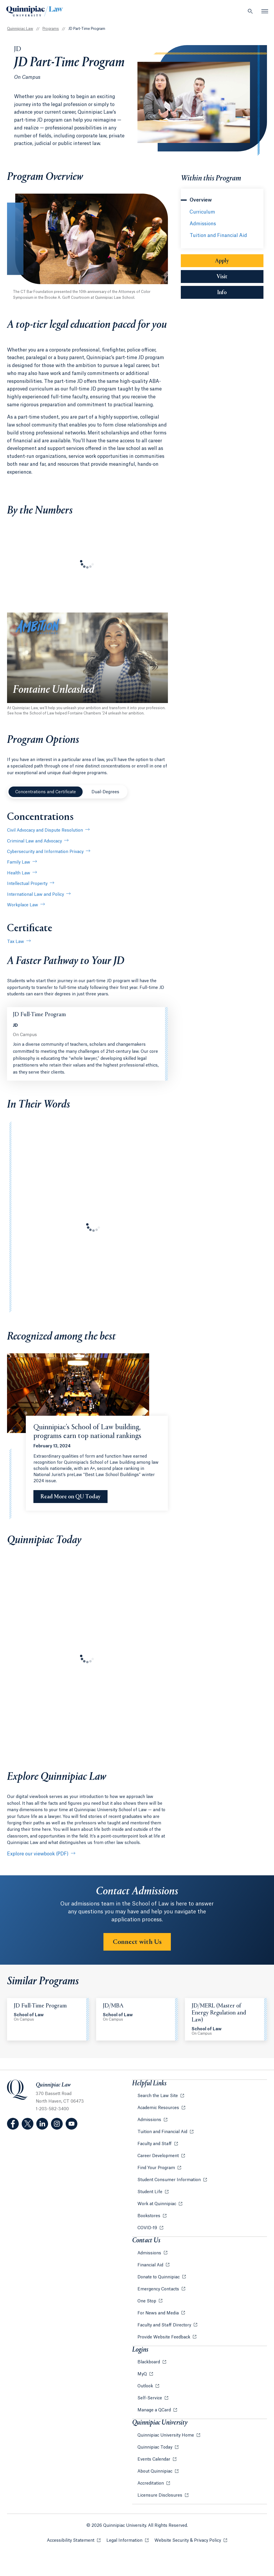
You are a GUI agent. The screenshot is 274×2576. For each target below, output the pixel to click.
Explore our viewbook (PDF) (38, 1854)
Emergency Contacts (158, 2289)
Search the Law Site (158, 2096)
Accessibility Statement (74, 2540)
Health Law (18, 873)
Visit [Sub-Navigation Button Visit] (222, 277)
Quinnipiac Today (155, 2447)
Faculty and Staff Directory (164, 2325)
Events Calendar (154, 2459)
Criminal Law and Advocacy (34, 841)
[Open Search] (250, 11)
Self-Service (150, 2398)
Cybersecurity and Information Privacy (45, 852)
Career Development (158, 2156)
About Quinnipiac (155, 2471)
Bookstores (149, 2216)
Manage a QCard (154, 2410)
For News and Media (158, 2313)
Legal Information (127, 2540)
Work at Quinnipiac (157, 2204)
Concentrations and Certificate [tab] (45, 792)
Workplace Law (22, 905)
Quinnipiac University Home (166, 2435)
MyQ (142, 2374)
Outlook (145, 2386)
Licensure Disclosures (160, 2495)
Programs (50, 28)
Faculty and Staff (155, 2144)
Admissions (203, 223)
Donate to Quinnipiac (159, 2277)
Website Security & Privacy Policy (190, 2540)
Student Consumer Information (169, 2180)
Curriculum (202, 212)
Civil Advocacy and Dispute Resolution (45, 830)
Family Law (18, 862)
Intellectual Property (27, 884)
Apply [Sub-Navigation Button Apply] (222, 261)
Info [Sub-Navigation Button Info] (240, 292)
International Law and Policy (35, 895)
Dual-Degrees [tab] (105, 792)
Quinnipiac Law (20, 28)
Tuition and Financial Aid (218, 235)
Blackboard (149, 2362)
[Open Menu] (264, 11)
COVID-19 (147, 2228)
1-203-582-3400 (52, 2109)
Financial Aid (150, 2265)
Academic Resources (158, 2108)
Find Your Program (156, 2168)
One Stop (147, 2301)
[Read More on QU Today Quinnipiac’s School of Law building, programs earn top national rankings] (70, 1496)
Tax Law (15, 942)
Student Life (150, 2192)
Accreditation (151, 2483)
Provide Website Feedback (164, 2337)
